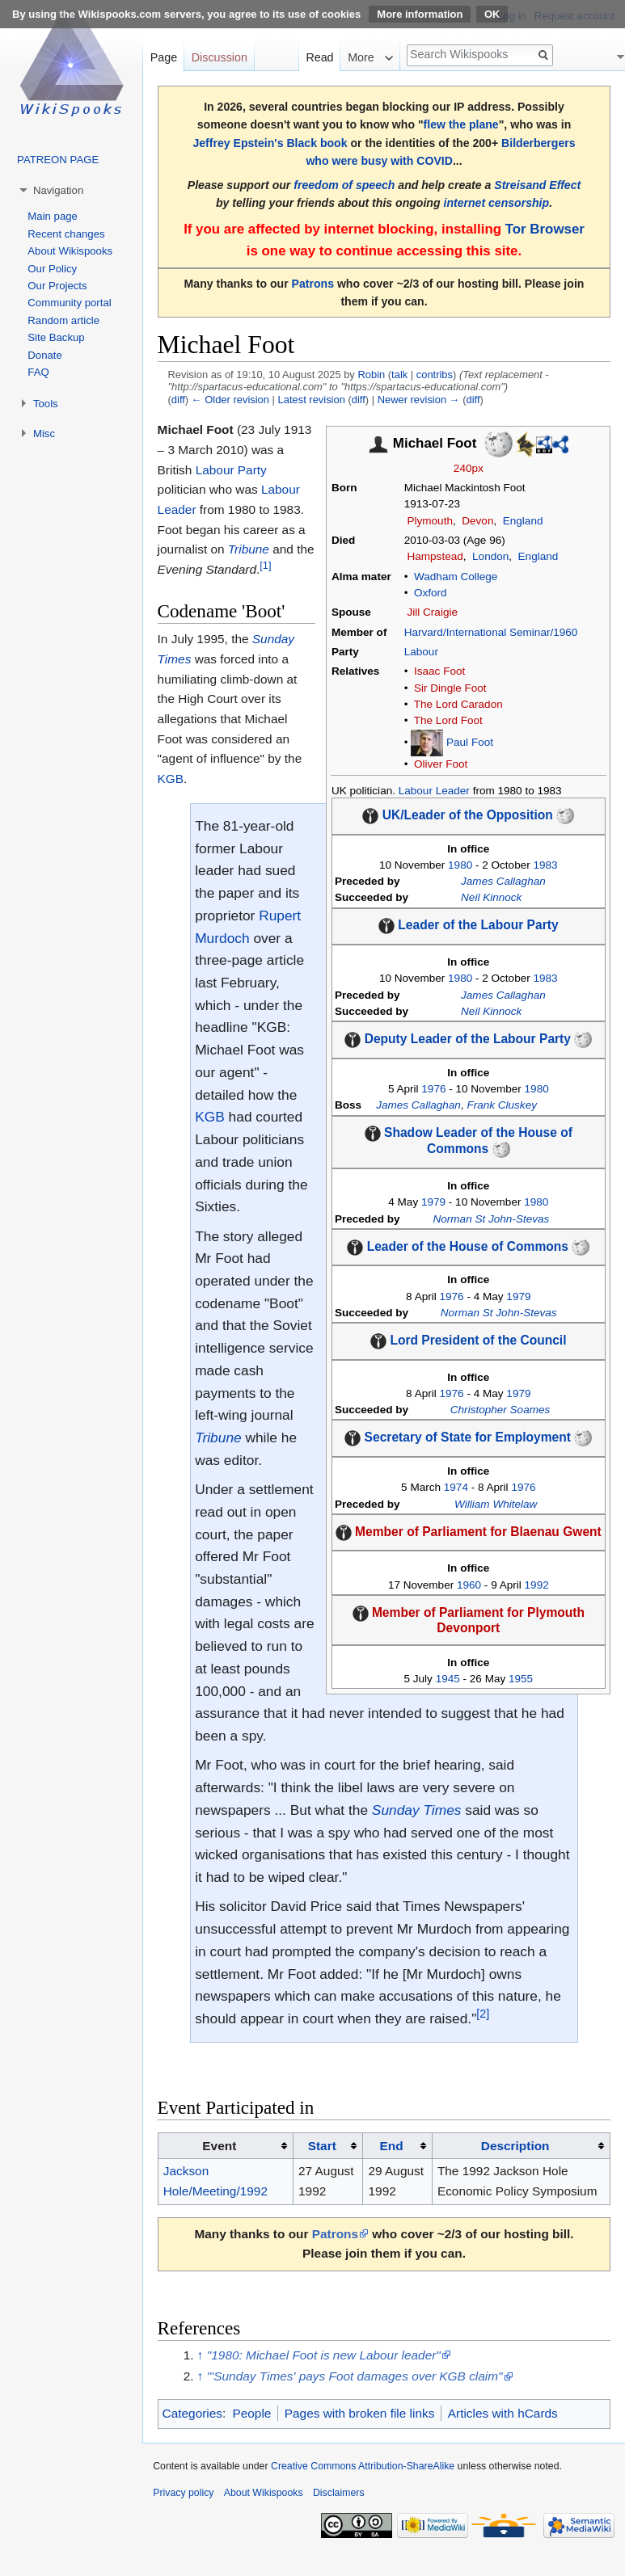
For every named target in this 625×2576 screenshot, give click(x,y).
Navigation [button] (58, 190)
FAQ (38, 372)
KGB (171, 778)
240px (469, 468)
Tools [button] (45, 404)
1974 (456, 1487)
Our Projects (57, 286)
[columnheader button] (328, 2146)
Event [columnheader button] (219, 2146)
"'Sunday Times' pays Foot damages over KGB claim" (355, 2376)
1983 (546, 865)
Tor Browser (545, 229)
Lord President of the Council (478, 1340)
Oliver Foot (440, 764)
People (251, 2413)
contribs (434, 374)
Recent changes (65, 234)
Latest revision (311, 400)
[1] (265, 565)
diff (178, 400)
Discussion (219, 57)
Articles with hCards (503, 2413)
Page (163, 57)
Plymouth (429, 521)
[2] (482, 2013)
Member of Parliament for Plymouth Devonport (478, 1620)
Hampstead (434, 556)
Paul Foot (469, 742)
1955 (521, 1679)
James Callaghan (503, 881)
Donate (44, 355)
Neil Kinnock (491, 897)
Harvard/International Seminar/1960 (491, 632)
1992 (537, 1585)
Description (515, 2146)
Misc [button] (44, 433)
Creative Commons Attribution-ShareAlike (362, 2466)
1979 (433, 1202)
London (490, 556)
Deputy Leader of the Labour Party (468, 1039)
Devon (477, 521)
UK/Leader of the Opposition (467, 815)
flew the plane (461, 124)
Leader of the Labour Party (478, 925)
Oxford (430, 593)
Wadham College (455, 576)
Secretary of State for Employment (468, 1437)
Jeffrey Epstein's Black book (269, 143)
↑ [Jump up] (200, 2355)
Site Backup (55, 337)
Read (319, 57)
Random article (63, 320)
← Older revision (230, 400)
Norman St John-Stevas (491, 1219)
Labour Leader (434, 791)
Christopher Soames (500, 1410)
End (391, 2146)
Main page (52, 216)
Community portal (69, 303)
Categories (192, 2413)
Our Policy (52, 269)
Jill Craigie (432, 612)
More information (419, 14)
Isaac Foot (439, 671)
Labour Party (231, 470)
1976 (433, 1089)
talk (399, 374)
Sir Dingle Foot (450, 688)
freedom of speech (344, 185)
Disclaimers (339, 2492)
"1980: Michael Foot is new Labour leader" (324, 2355)
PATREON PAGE (58, 160)
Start (322, 2146)
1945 (448, 1679)
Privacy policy (183, 2492)
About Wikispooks (69, 251)
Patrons (313, 283)
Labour (421, 652)
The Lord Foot (448, 720)
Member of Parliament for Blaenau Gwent (478, 1531)
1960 (469, 1585)
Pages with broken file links (360, 2413)
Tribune (248, 549)
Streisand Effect (537, 185)
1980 (460, 865)
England (523, 521)
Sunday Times (417, 1810)
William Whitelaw (495, 1504)
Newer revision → (419, 400)
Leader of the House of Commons (467, 1246)
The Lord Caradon (458, 704)
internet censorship (496, 202)
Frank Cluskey (502, 1105)
